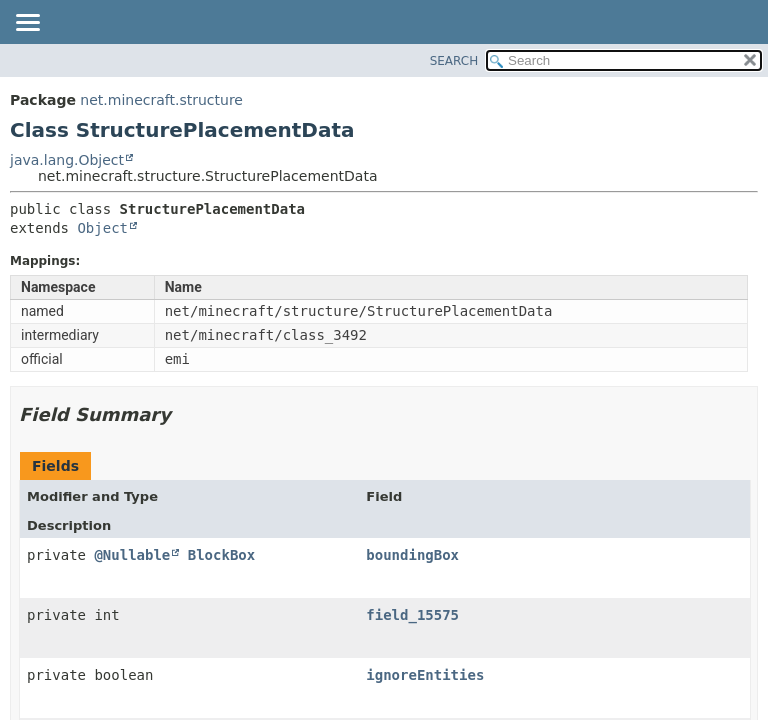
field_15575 (412, 615)
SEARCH (454, 61)
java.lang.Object (67, 160)
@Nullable (132, 555)
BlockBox (221, 555)
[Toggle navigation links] (27, 24)
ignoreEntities (425, 675)
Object (102, 228)
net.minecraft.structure (161, 100)
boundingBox (412, 555)
